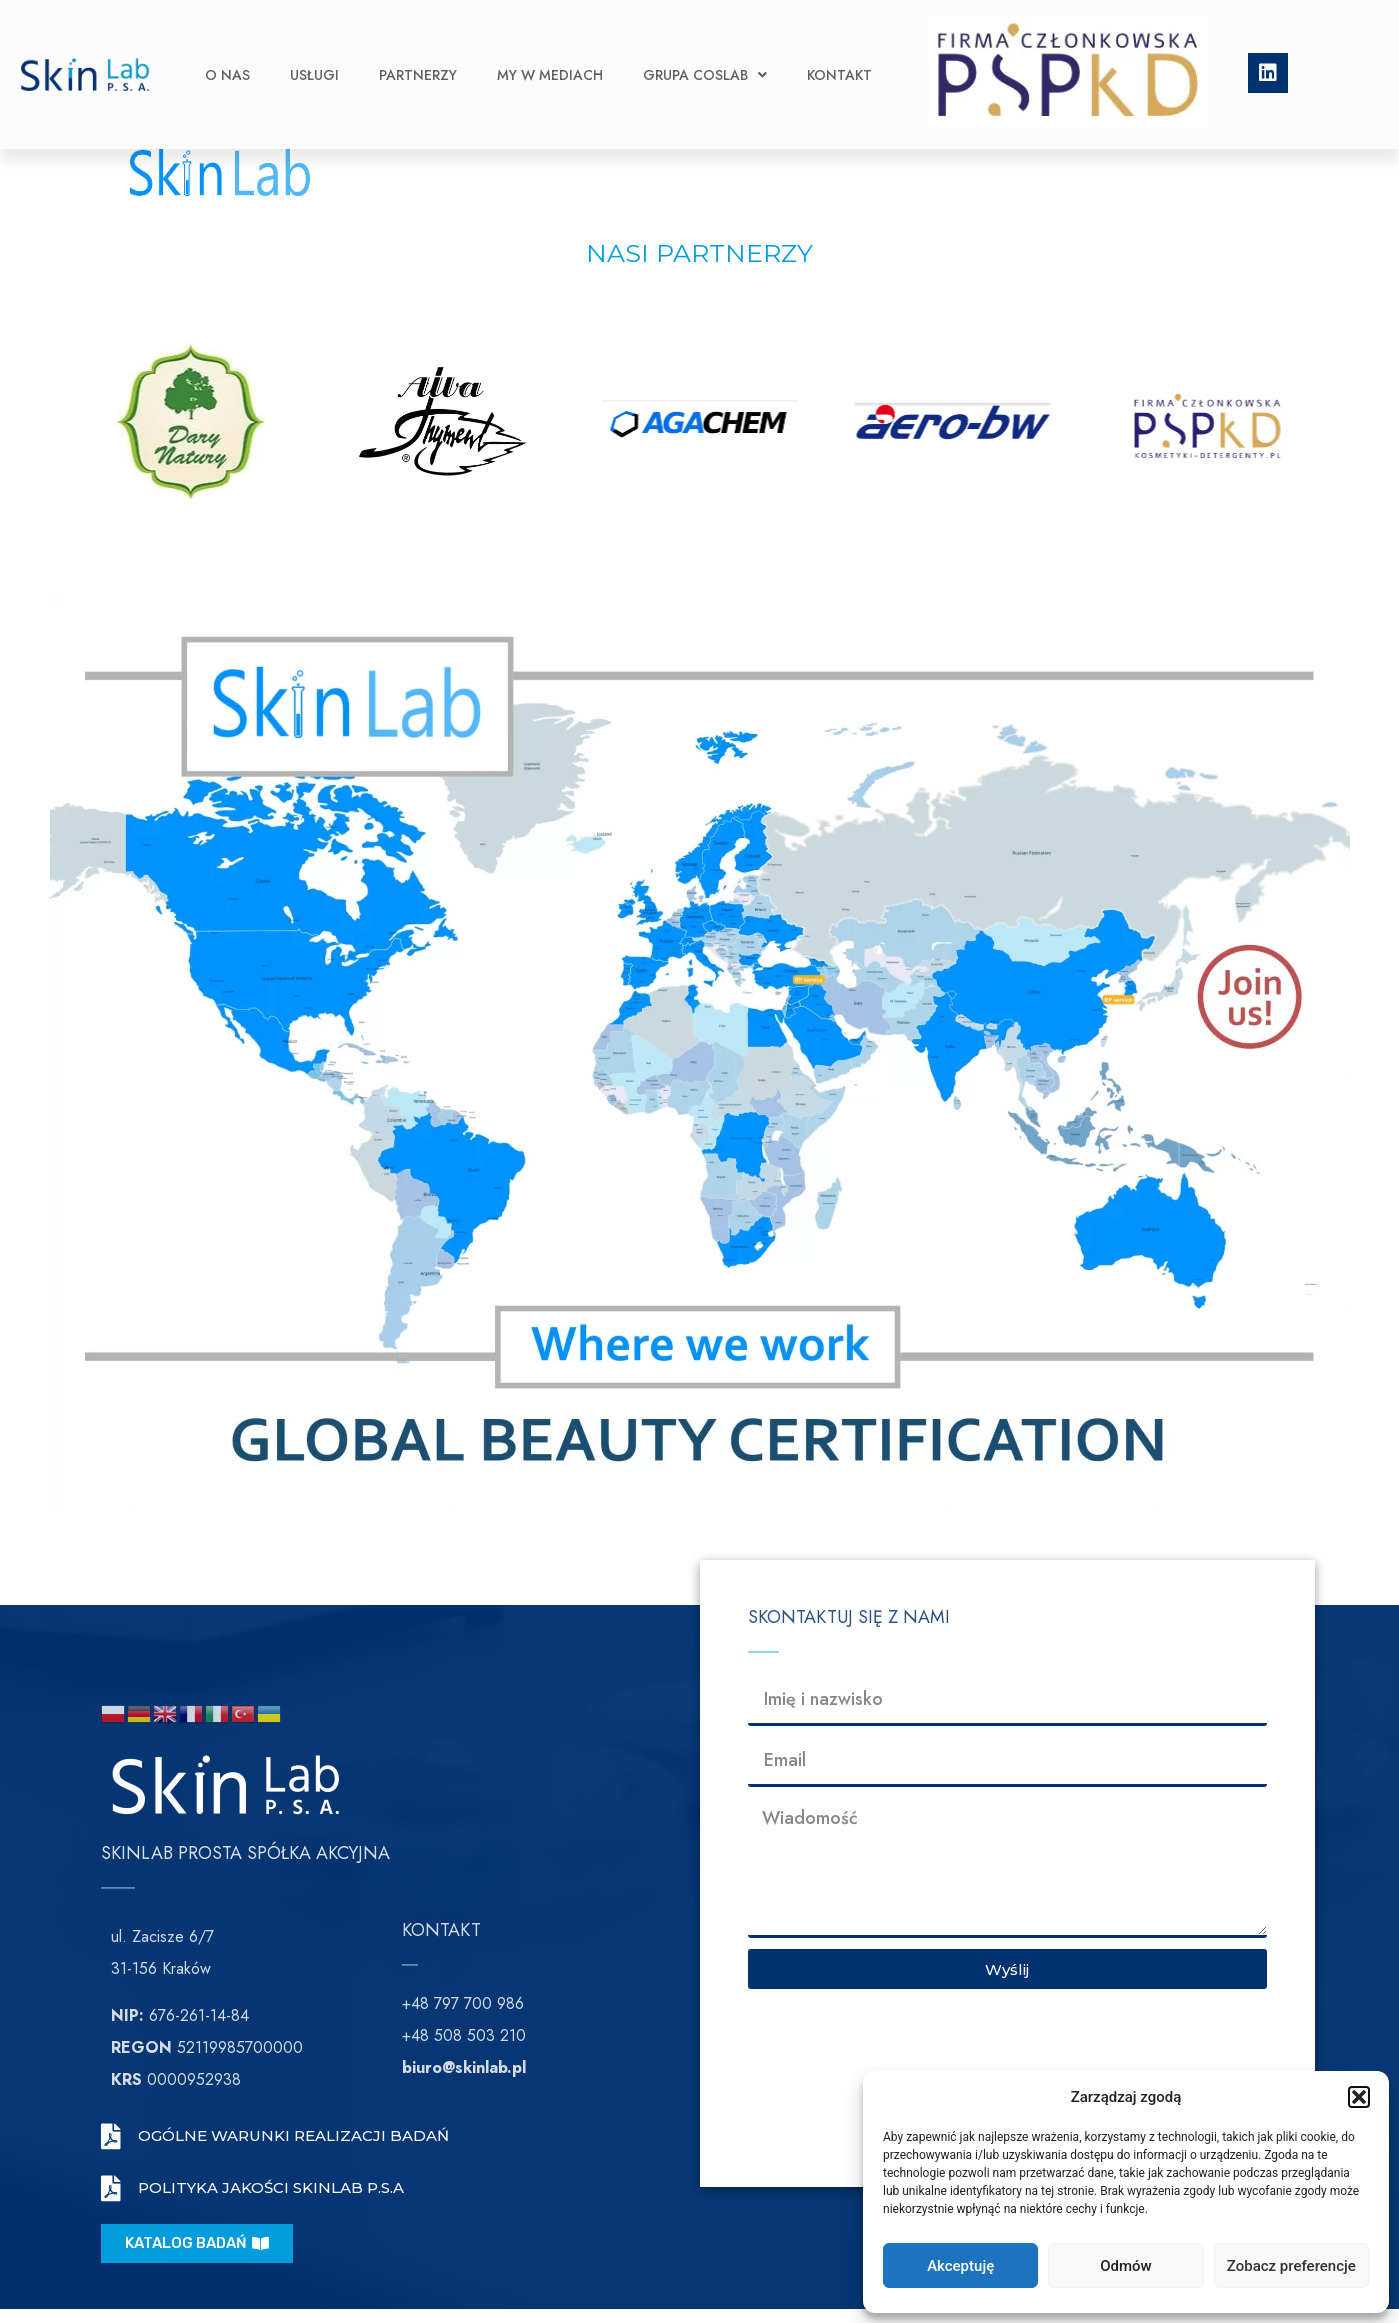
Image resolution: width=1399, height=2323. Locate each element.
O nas (227, 45)
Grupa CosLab (705, 45)
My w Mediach (550, 45)
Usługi (314, 45)
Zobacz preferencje (1291, 2266)
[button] (1359, 2097)
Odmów (1126, 2266)
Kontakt (839, 45)
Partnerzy (418, 45)
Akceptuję (960, 2266)
